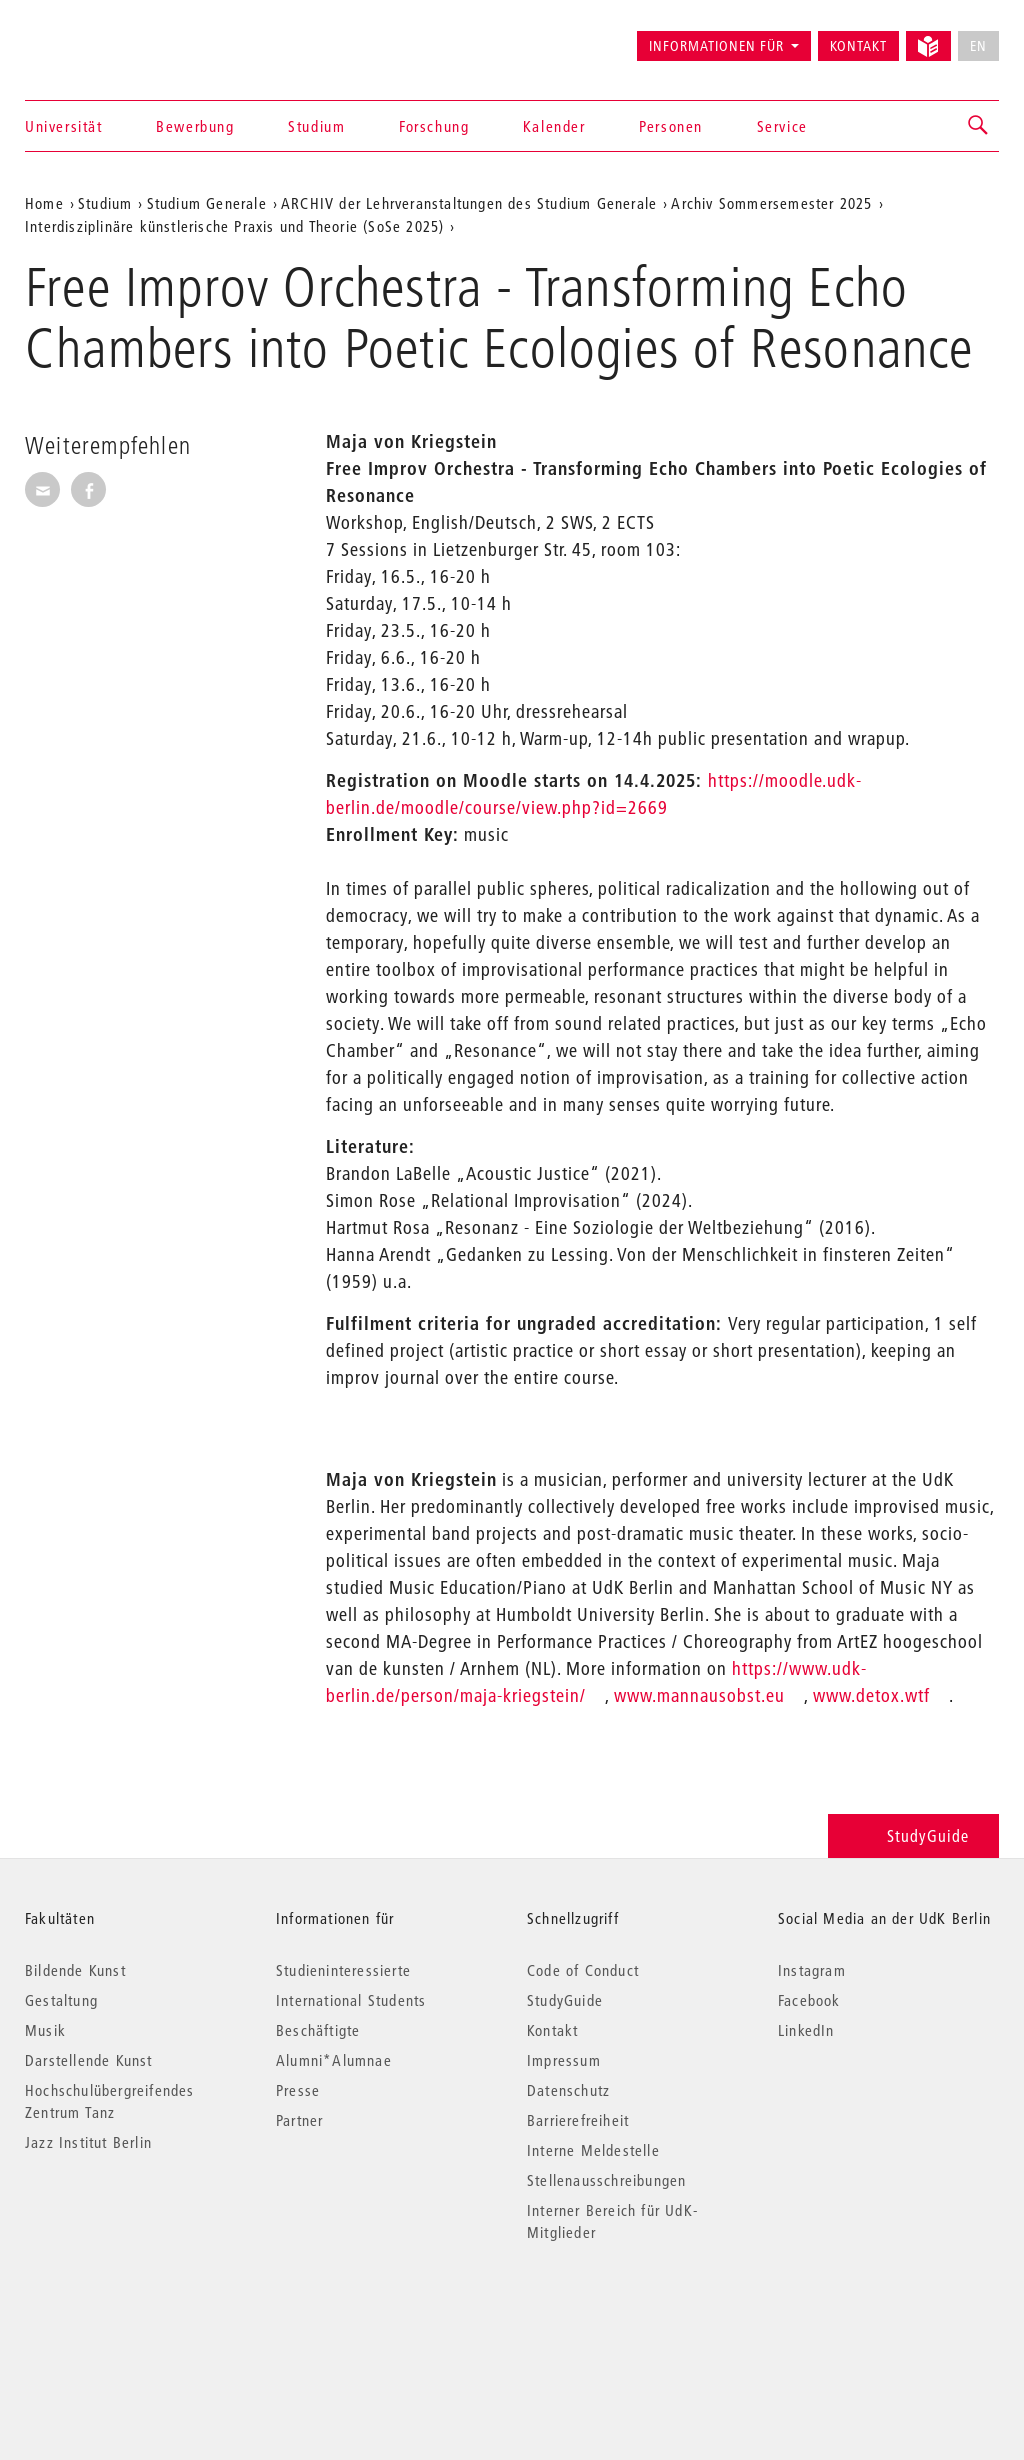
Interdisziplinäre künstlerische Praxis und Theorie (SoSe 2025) (234, 226)
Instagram (812, 1970)
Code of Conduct (583, 1970)
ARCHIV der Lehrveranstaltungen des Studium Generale (469, 203)
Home (44, 203)
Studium (316, 126)
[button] (979, 126)
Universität (64, 126)
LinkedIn (806, 2030)
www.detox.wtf (871, 1695)
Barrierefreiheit (578, 2120)
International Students (351, 2000)
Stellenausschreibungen (606, 2180)
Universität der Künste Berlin (103, 37)
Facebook (809, 2000)
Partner (299, 2120)
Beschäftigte (318, 2030)
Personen (671, 126)
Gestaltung (61, 2000)
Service (782, 126)
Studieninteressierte (343, 1970)
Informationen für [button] (716, 46)
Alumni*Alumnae (334, 2060)
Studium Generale (207, 203)
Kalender (554, 126)
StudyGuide (913, 1835)
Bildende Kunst (75, 1970)
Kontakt (858, 46)
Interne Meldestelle (593, 2150)
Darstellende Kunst (89, 2060)
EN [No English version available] (978, 46)
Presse (298, 2090)
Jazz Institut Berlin (88, 2142)
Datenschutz (568, 2090)
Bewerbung (195, 126)
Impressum (564, 2060)
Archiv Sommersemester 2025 (771, 203)
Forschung (434, 126)
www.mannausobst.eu (699, 1695)
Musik (45, 2030)
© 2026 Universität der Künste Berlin (129, 2316)
